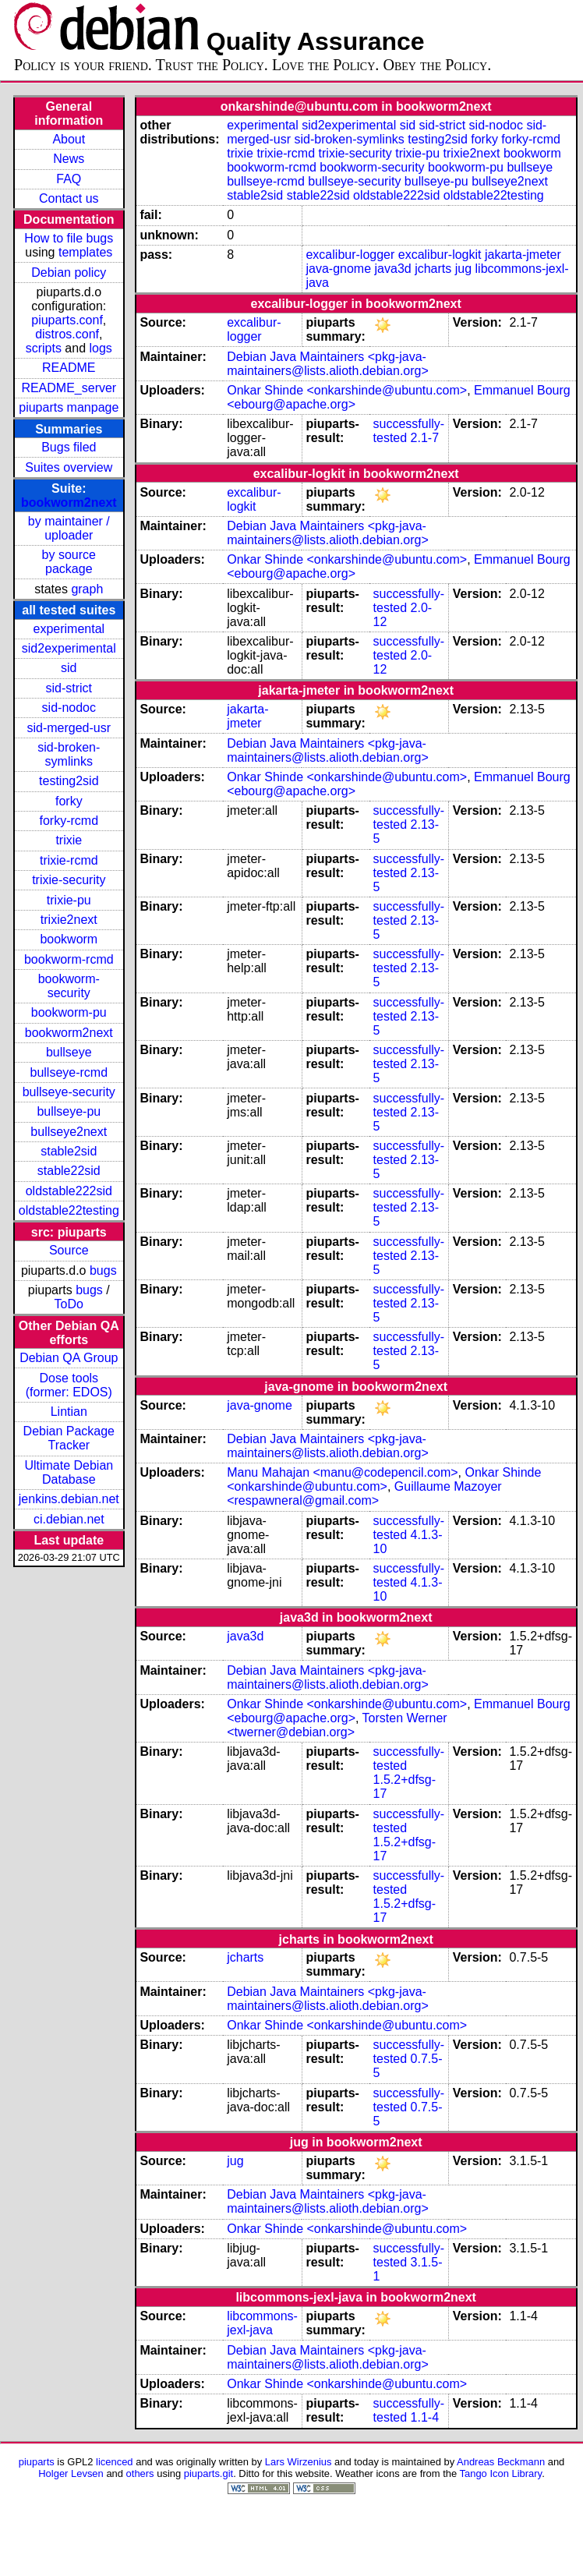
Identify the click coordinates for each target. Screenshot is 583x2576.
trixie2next (69, 919)
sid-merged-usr (68, 727)
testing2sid (69, 780)
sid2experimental (69, 648)
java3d (393, 268)
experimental (68, 628)
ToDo (69, 1304)
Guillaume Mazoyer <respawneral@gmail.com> (364, 1493)
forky (69, 801)
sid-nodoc (69, 707)
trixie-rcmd (69, 860)
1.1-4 (425, 2417)
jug (463, 268)
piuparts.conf (67, 320)
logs (101, 348)
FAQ (68, 179)
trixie (68, 840)
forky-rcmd (69, 820)
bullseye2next (68, 1131)
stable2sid (69, 1151)
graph (87, 589)
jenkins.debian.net (69, 1499)
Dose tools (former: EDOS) (69, 1385)
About (68, 139)
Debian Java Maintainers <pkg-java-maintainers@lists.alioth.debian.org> (328, 363)
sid (68, 667)
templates (85, 252)
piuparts (37, 2462)
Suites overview (68, 467)
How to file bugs (68, 238)
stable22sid (69, 1170)
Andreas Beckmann (501, 2462)
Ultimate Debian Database (68, 1472)
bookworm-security (69, 986)
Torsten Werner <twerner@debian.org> (337, 1725)
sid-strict (69, 688)
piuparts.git (208, 2473)
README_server (68, 388)
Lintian (69, 1411)
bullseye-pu (69, 1111)
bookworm (68, 939)
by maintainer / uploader (69, 528)
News (68, 158)
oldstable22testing (69, 1210)
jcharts (433, 268)
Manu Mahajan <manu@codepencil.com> (342, 1472)
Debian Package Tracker (69, 1438)
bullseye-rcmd (69, 1072)
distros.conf (67, 334)
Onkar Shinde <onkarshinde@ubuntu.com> (347, 390)
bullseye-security (69, 1092)
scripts (44, 348)
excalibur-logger (350, 254)
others (140, 2473)
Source (69, 1250)
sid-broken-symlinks (68, 754)
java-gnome (338, 268)
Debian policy (68, 272)
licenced (114, 2462)
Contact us (68, 198)
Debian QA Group (68, 1357)
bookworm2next (69, 502)
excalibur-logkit (440, 254)
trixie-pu (69, 900)
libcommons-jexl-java (262, 2323)
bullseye (69, 1052)
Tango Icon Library (501, 2473)
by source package (69, 561)
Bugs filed (68, 447)
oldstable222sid (69, 1191)
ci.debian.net (69, 1519)
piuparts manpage (68, 407)
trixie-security (68, 879)
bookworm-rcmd (69, 959)
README (68, 367)
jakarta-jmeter (523, 254)
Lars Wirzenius (298, 2462)
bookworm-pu (69, 1012)
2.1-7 (425, 437)
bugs (103, 1270)
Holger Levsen (71, 2473)
